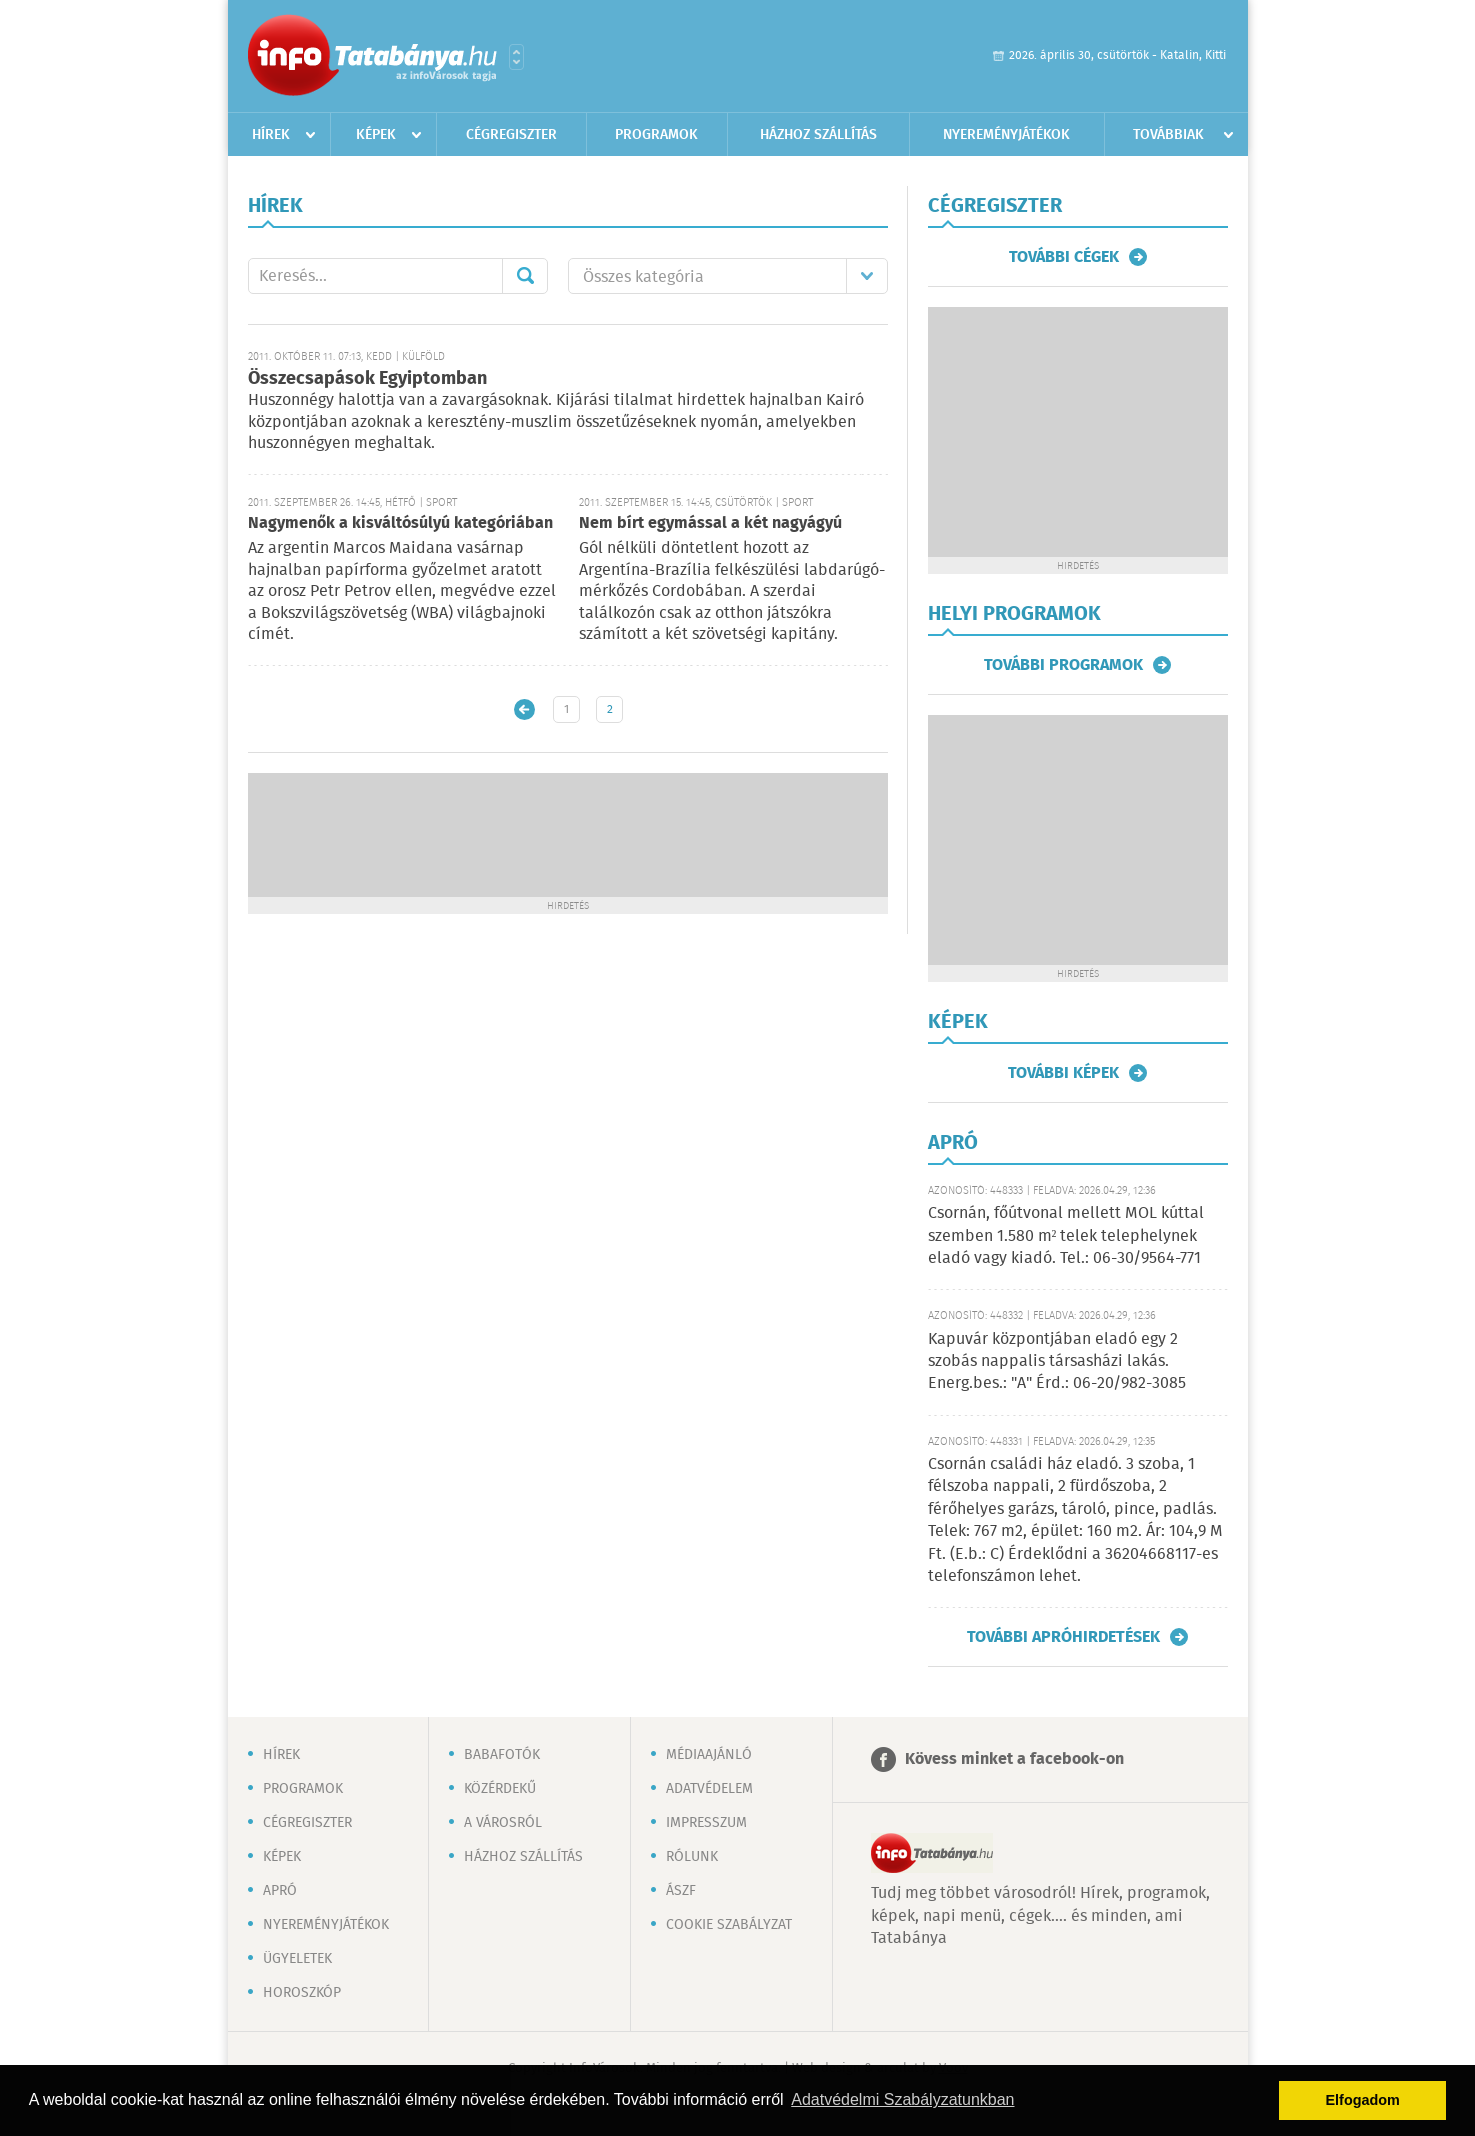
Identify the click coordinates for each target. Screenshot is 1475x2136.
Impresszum (706, 1823)
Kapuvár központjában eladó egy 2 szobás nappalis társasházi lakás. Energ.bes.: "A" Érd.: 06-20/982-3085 (1057, 1362)
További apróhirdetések (1063, 1637)
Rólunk (692, 1857)
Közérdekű (500, 1789)
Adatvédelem (709, 1789)
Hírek (271, 135)
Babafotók (502, 1755)
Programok (656, 135)
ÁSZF (681, 1891)
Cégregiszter (511, 135)
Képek (376, 135)
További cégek (1064, 257)
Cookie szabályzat (729, 1925)
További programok (1063, 665)
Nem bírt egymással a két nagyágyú (710, 523)
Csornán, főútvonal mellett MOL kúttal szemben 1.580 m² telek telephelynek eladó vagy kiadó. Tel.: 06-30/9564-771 (1066, 1236)
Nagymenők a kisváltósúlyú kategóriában (400, 523)
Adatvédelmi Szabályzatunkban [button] (902, 2099)
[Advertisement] (568, 833)
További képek (1063, 1073)
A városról (503, 1823)
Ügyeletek (297, 1959)
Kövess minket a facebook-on (1014, 1759)
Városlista (516, 57)
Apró (280, 1891)
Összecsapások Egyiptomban (367, 379)
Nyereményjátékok (1006, 135)
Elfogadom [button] (1363, 2100)
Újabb (524, 709)
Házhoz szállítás (818, 135)
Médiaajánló (709, 1755)
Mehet (525, 276)
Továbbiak (1168, 135)
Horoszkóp (302, 1993)
